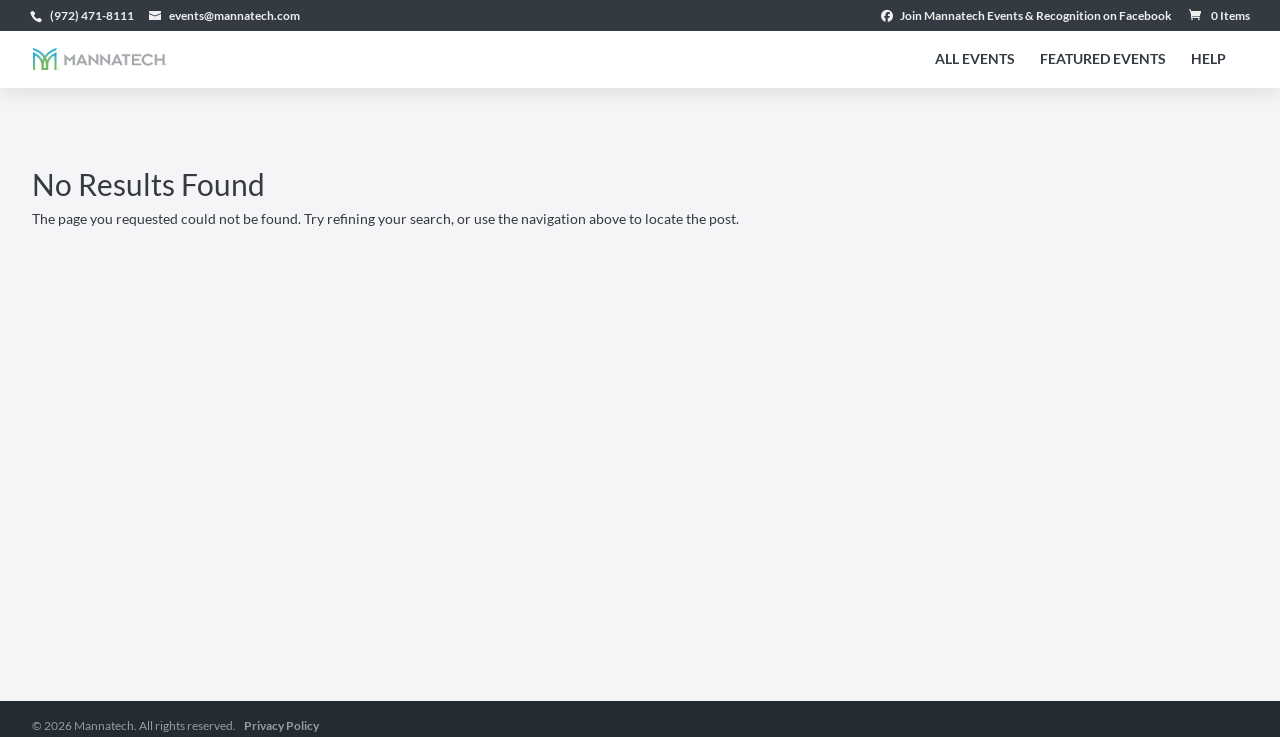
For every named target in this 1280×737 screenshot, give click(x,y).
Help (1208, 59)
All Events (975, 59)
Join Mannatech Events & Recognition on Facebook (1026, 16)
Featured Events (1103, 59)
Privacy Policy (281, 725)
